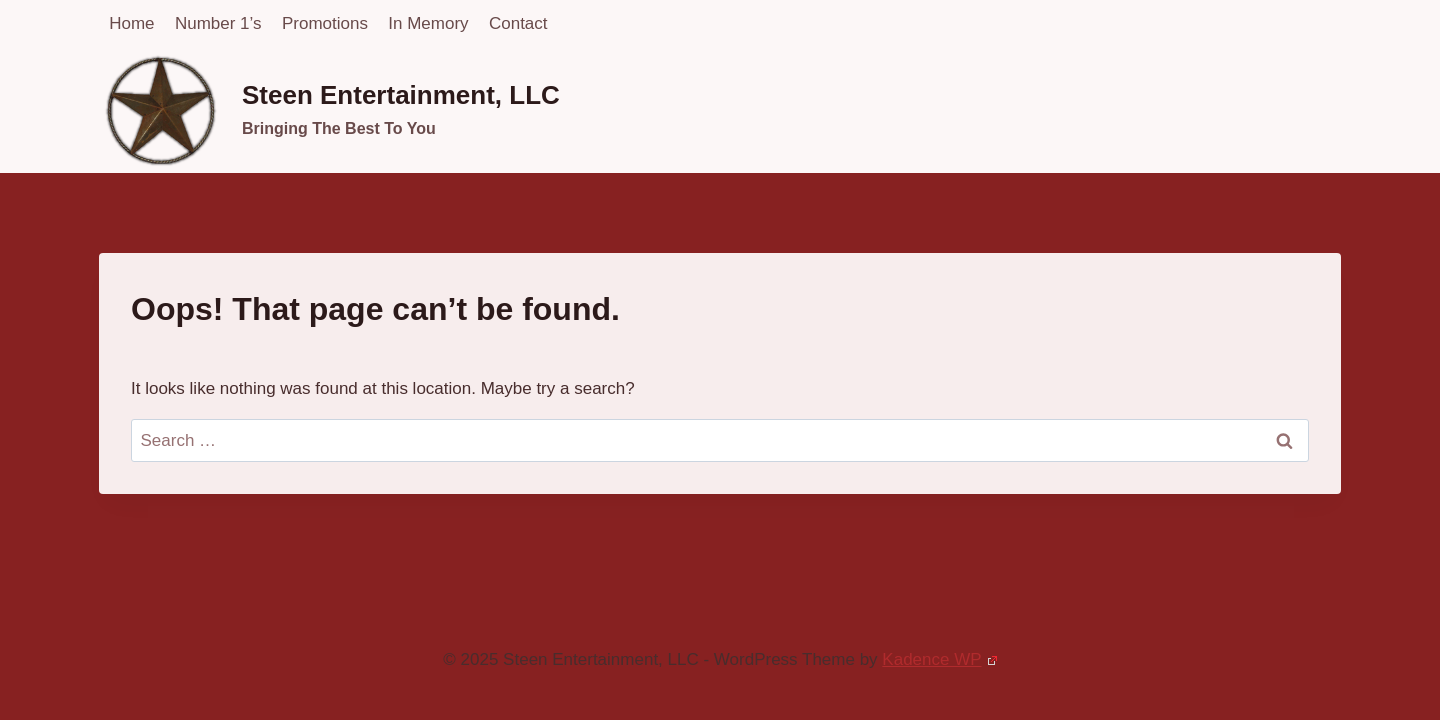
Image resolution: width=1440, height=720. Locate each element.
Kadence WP (939, 659)
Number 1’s (218, 23)
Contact (518, 23)
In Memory (428, 23)
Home (131, 23)
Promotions (325, 23)
